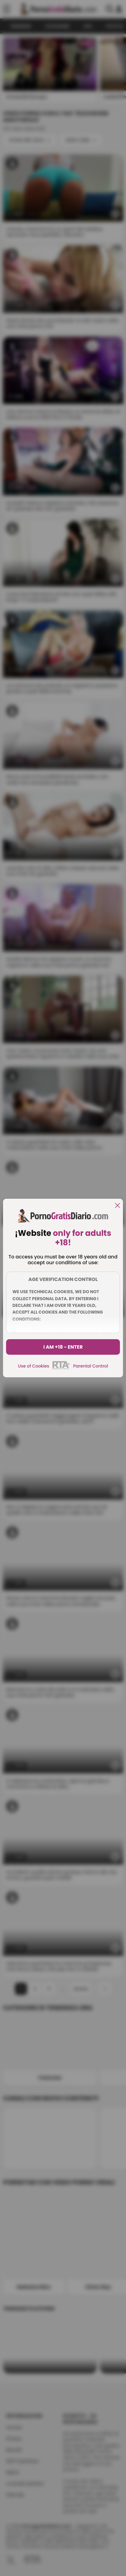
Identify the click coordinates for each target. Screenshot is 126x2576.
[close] (117, 1206)
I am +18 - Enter (63, 1346)
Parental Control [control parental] (90, 1366)
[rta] (61, 1368)
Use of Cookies (33, 1366)
